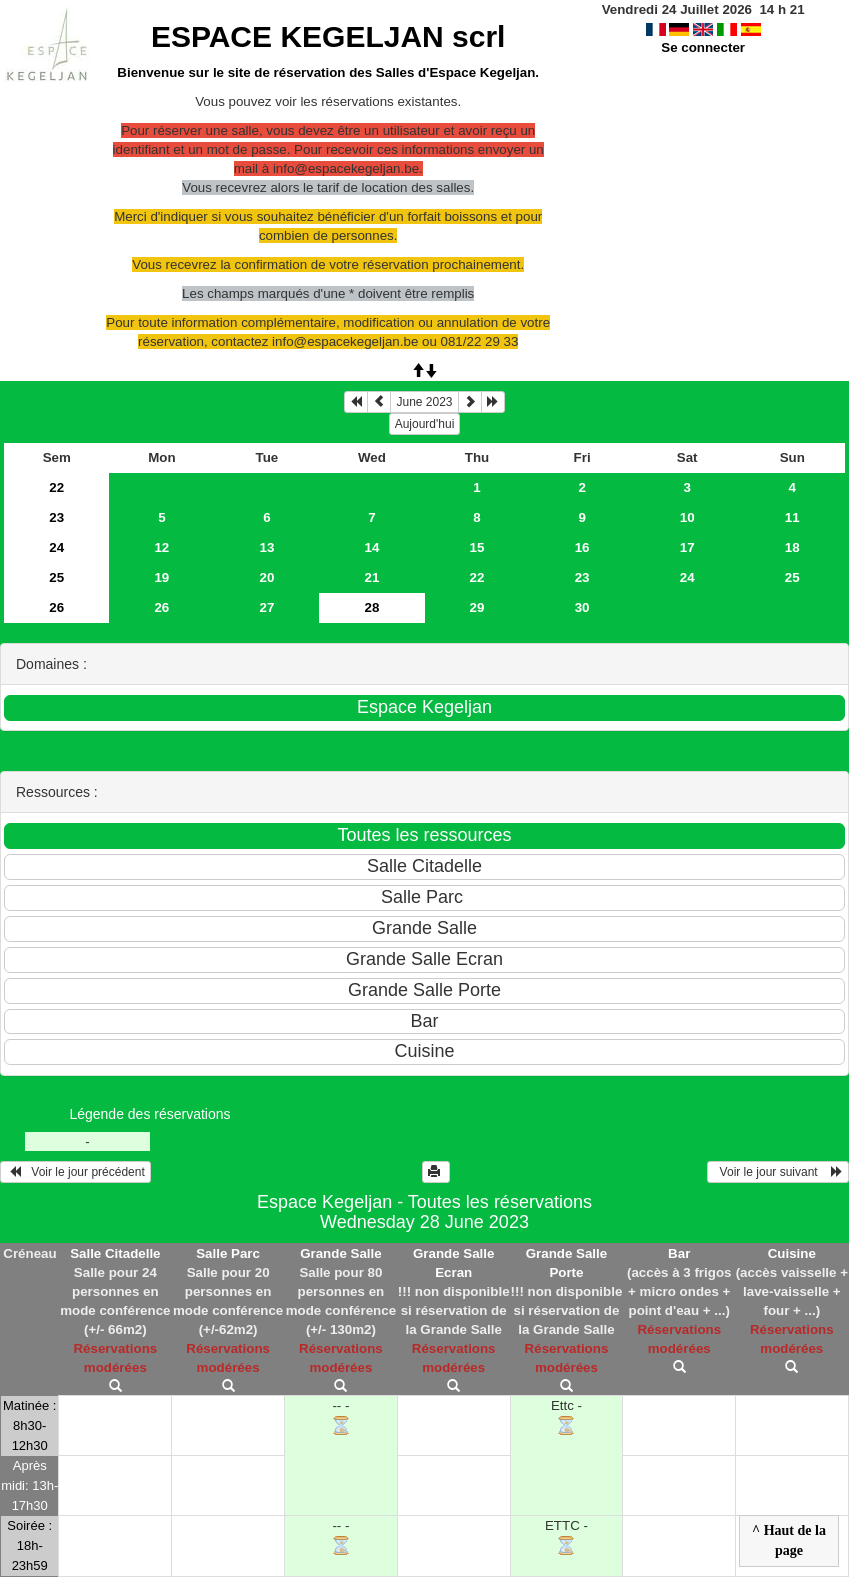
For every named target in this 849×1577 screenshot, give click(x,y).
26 (56, 607)
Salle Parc (228, 1253)
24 (56, 547)
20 (266, 577)
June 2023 (424, 402)
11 (792, 517)
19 (161, 577)
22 (56, 487)
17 (687, 547)
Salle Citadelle (115, 1253)
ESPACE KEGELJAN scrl (328, 36)
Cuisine (792, 1253)
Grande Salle (341, 1253)
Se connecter (703, 47)
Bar (679, 1253)
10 (687, 517)
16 (582, 547)
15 (477, 547)
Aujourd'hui (425, 424)
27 (266, 607)
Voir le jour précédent (75, 1172)
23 (56, 517)
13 (266, 547)
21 (372, 577)
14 (372, 547)
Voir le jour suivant (778, 1172)
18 (792, 547)
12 (161, 547)
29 (477, 607)
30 (582, 607)
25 (56, 577)
